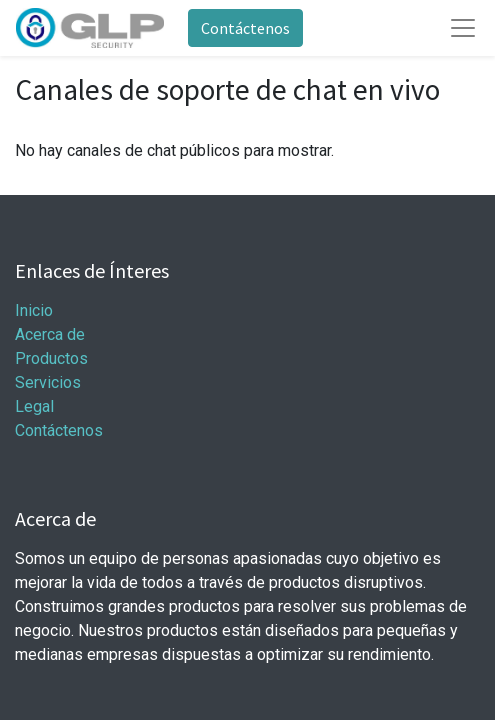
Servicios (48, 382)
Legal (34, 406)
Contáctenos (245, 28)
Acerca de (50, 334)
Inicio (34, 310)
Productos (51, 358)
